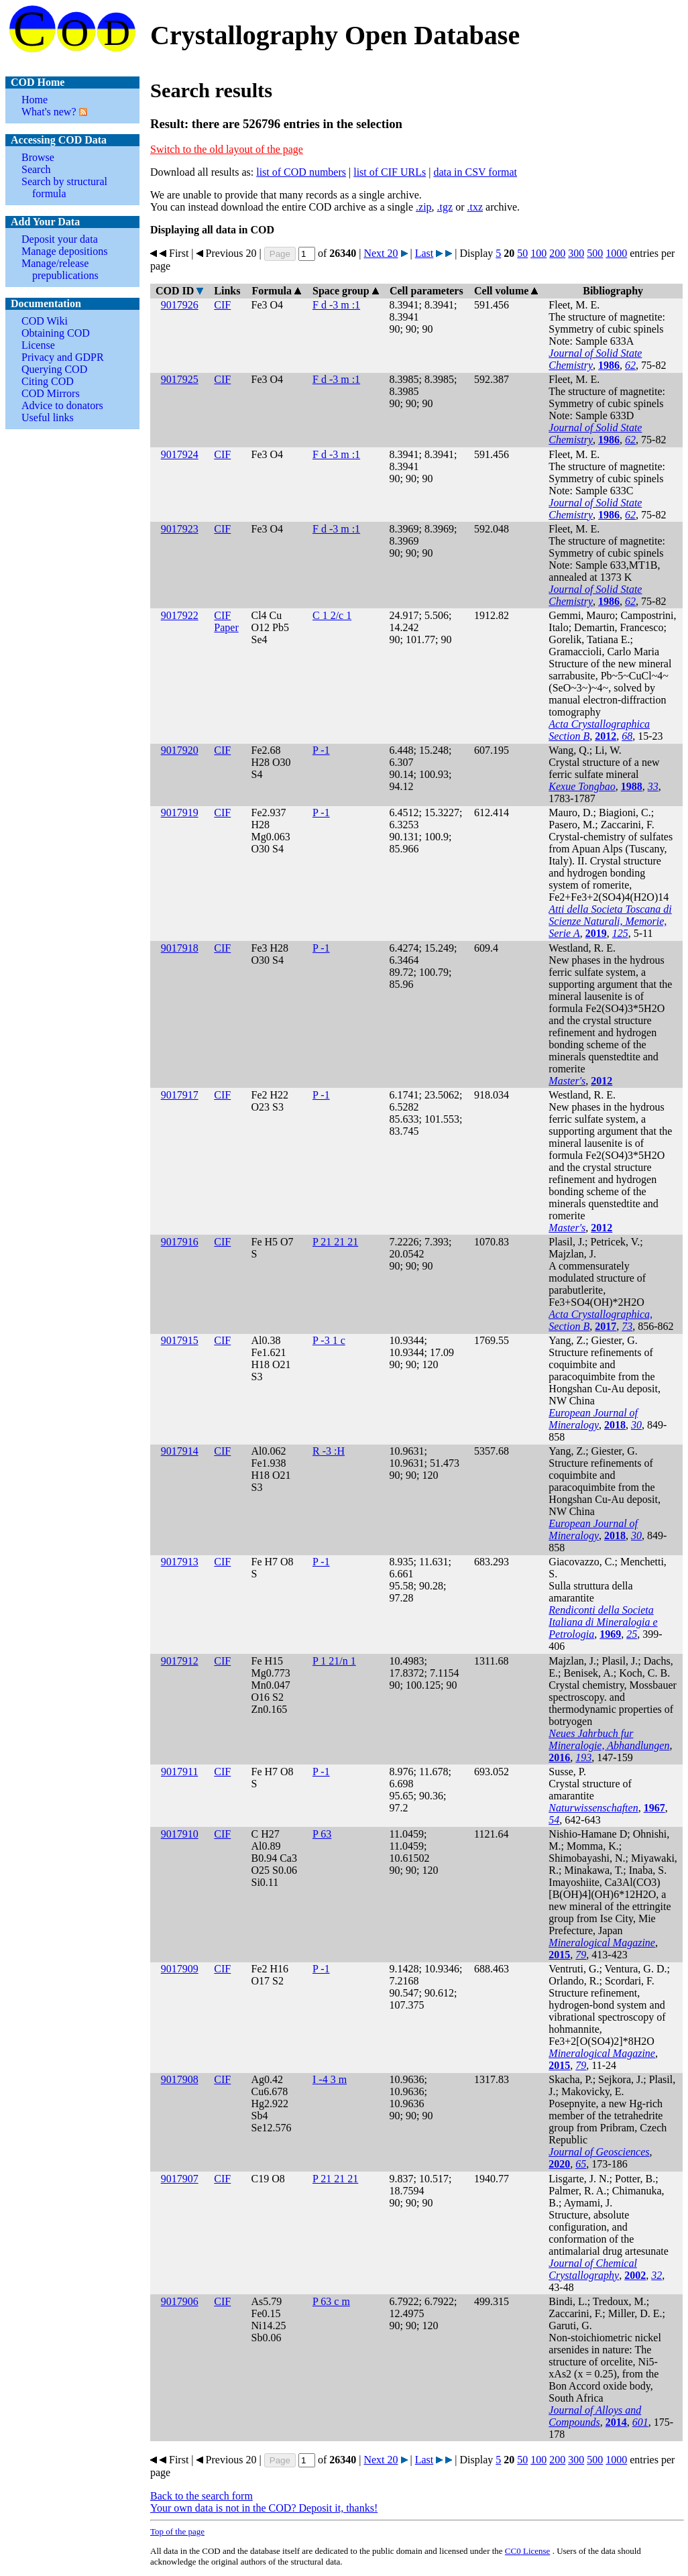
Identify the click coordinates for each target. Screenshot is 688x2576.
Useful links (47, 417)
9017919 (179, 812)
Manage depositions (64, 251)
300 (576, 253)
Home (34, 99)
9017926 (179, 305)
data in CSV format (475, 172)
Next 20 (380, 253)
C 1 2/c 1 (331, 615)
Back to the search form (201, 2496)
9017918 (179, 948)
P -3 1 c (328, 1340)
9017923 (179, 529)
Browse (37, 157)
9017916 (179, 1241)
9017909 (179, 1968)
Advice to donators (62, 405)
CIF (222, 305)
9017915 (179, 1340)
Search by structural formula (64, 187)
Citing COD (47, 381)
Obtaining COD (55, 333)
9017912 (179, 1661)
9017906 (179, 2301)
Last (424, 253)
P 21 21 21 (335, 1241)
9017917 (179, 1095)
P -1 (321, 750)
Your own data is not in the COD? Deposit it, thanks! (264, 2508)
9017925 (179, 379)
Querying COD (54, 369)
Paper (226, 627)
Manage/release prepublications (60, 269)
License (38, 345)
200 (557, 253)
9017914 (179, 1451)
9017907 (179, 2178)
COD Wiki (44, 321)
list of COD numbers (301, 172)
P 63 (321, 1834)
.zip (424, 207)
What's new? (48, 111)
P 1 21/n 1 (334, 1661)
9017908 (179, 2079)
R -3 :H (328, 1451)
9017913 (179, 1561)
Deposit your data (59, 239)
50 (522, 253)
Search (36, 169)
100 (538, 253)
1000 (616, 253)
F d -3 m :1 (336, 305)
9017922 (179, 615)
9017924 (179, 454)
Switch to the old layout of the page (226, 149)
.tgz (445, 207)
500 (595, 253)
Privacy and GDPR (62, 357)
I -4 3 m (329, 2079)
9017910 (179, 1834)
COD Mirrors (50, 393)
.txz (475, 207)
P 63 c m (331, 2301)
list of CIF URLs (389, 172)
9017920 (179, 750)
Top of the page (177, 2531)
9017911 (179, 1771)
